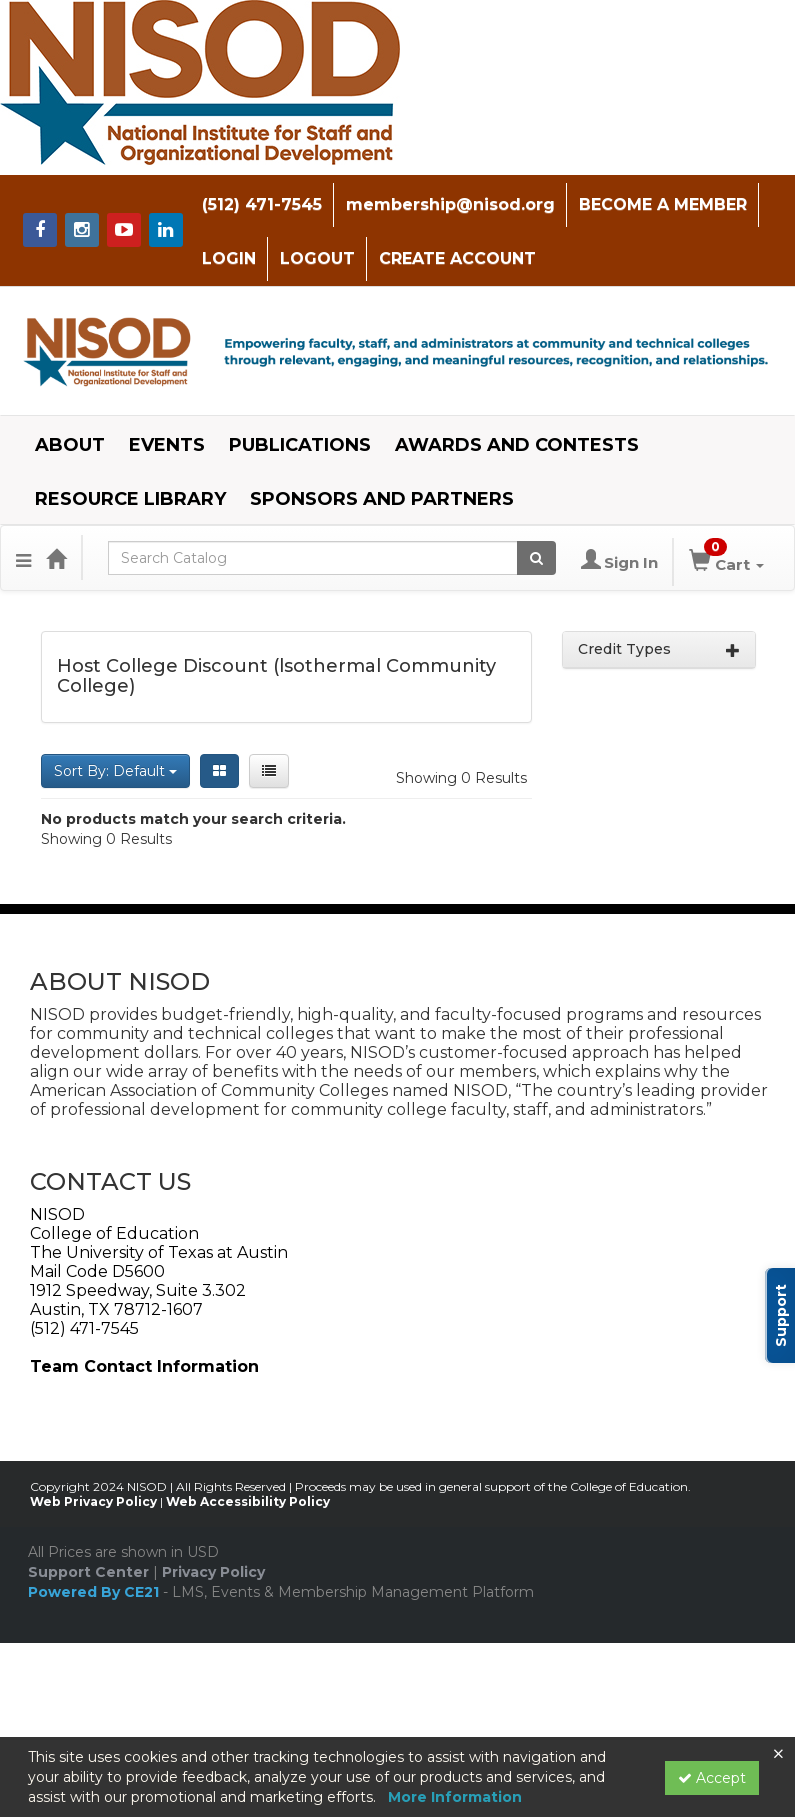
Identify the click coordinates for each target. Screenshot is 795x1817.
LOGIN (226, 258)
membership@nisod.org (447, 204)
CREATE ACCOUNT (454, 258)
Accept (712, 1778)
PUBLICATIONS (300, 444)
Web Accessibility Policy (248, 1501)
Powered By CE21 (95, 1592)
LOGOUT (314, 258)
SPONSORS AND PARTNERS (382, 498)
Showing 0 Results (461, 777)
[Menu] (23, 557)
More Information (455, 1797)
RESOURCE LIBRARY (130, 498)
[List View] (269, 770)
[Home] (56, 557)
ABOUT (70, 444)
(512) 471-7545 (259, 204)
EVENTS (167, 444)
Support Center (88, 1572)
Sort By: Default (115, 770)
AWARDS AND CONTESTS (517, 444)
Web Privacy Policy (93, 1501)
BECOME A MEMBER (660, 204)
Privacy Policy (213, 1572)
